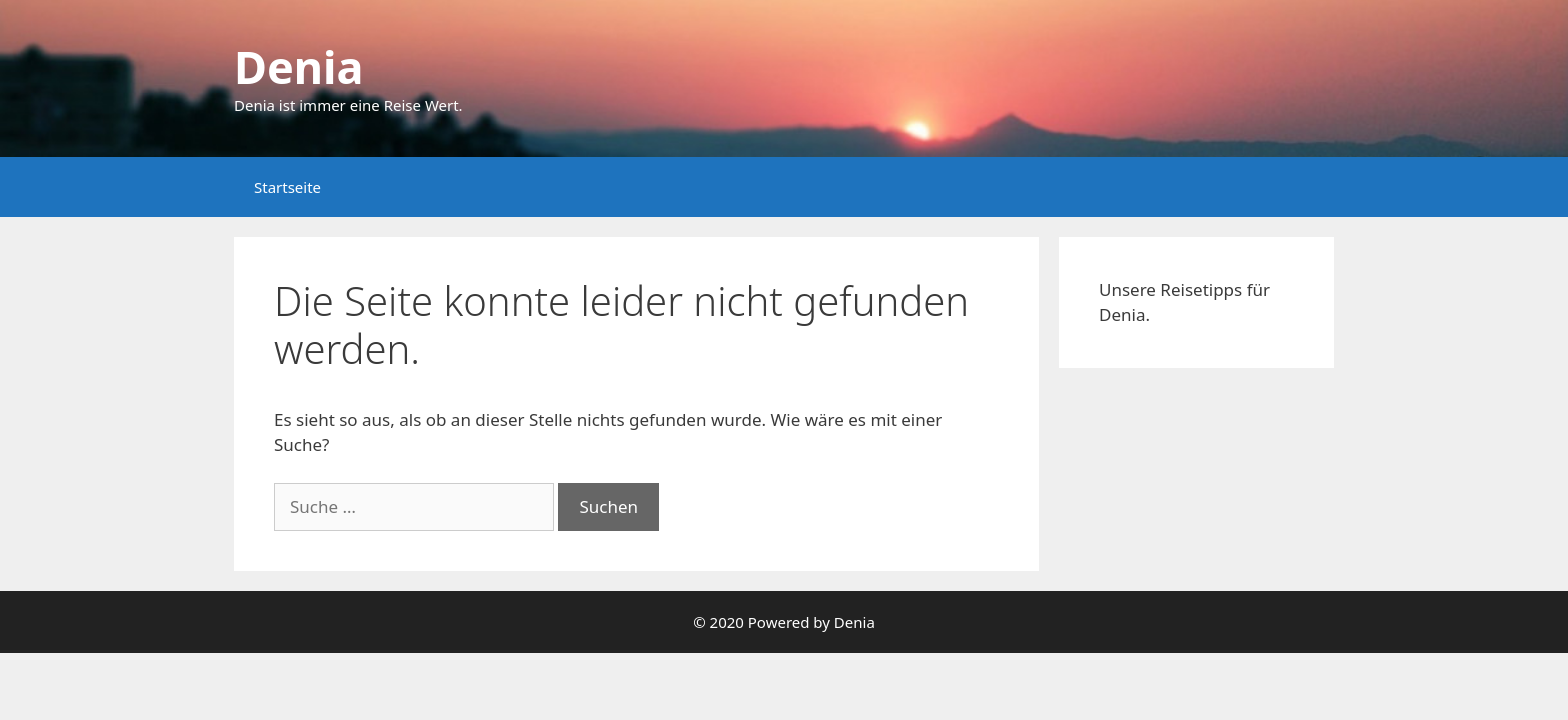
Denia (298, 66)
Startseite (287, 187)
